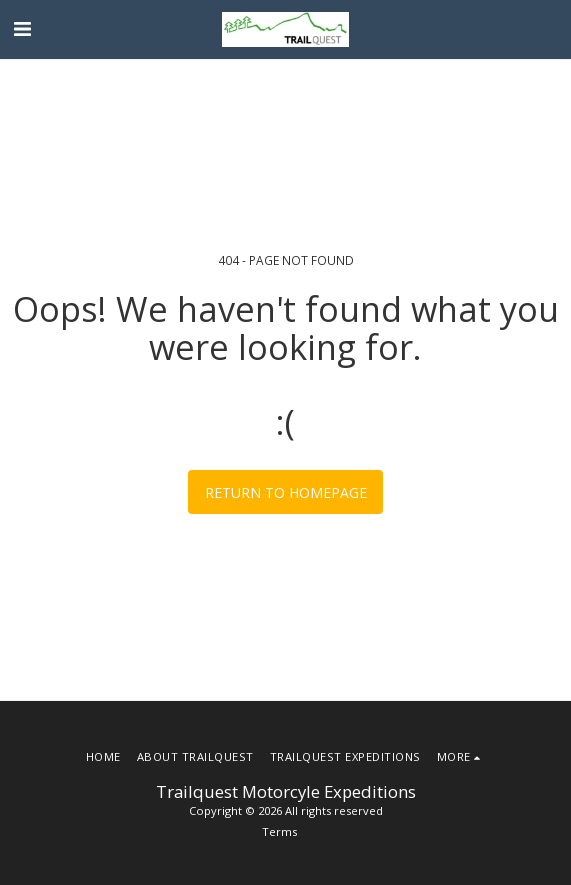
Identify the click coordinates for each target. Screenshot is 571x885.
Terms (279, 831)
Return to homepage (286, 492)
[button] (22, 28)
